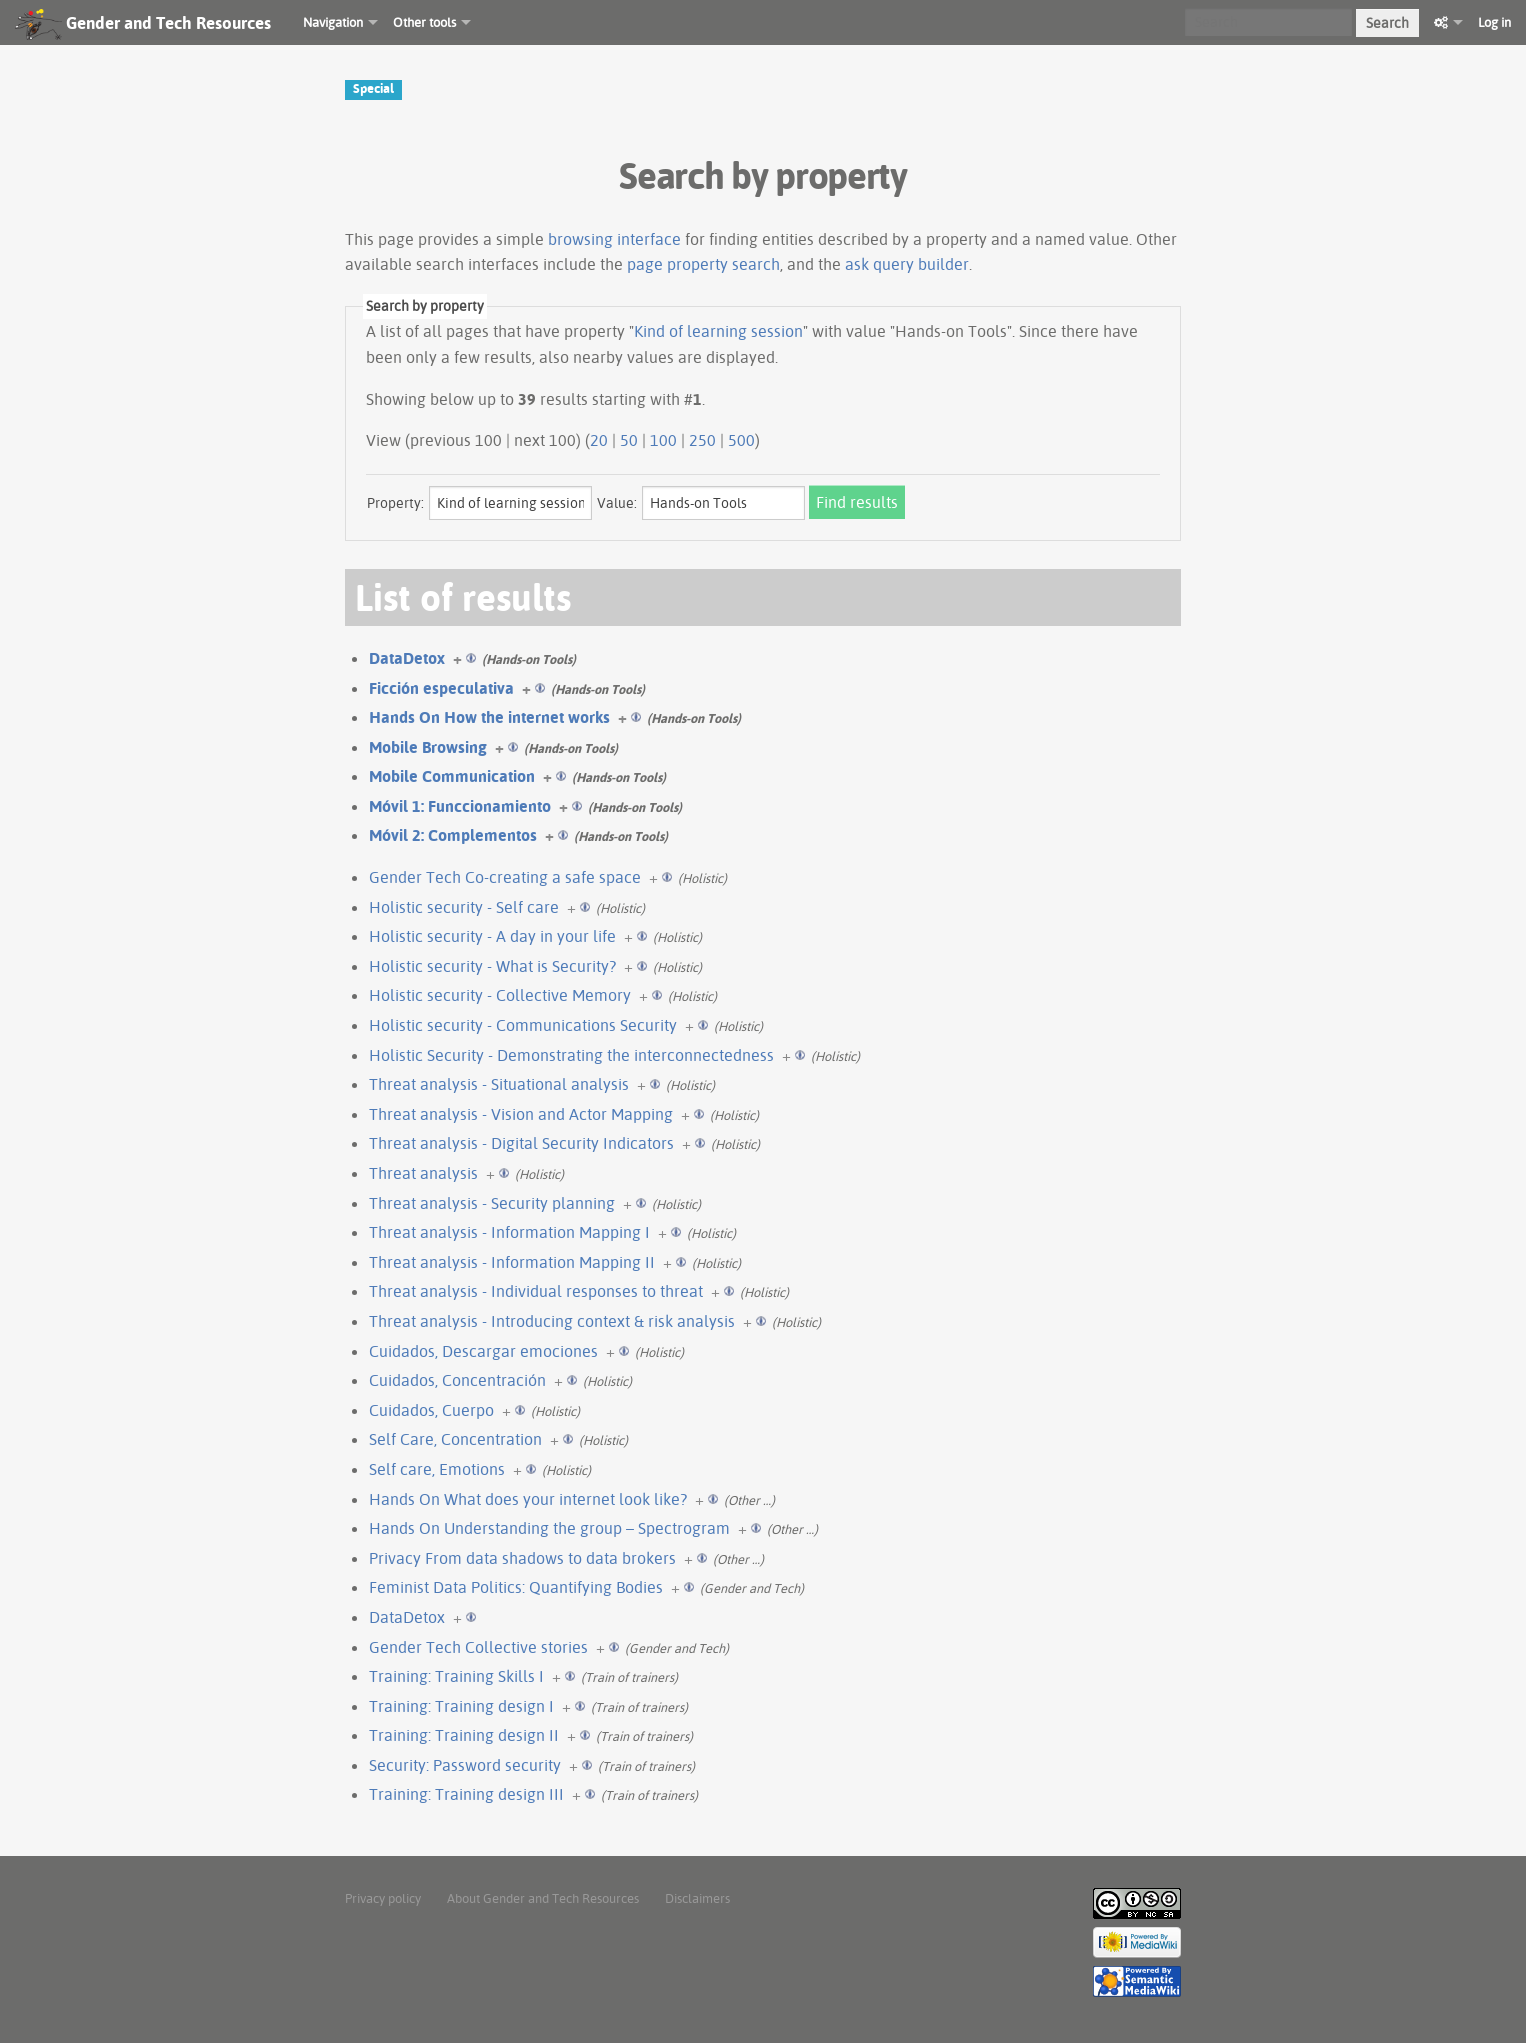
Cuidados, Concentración (457, 1380)
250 (702, 440)
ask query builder (907, 264)
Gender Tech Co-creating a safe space (505, 877)
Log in (1494, 22)
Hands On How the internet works (489, 717)
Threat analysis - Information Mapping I (509, 1232)
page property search (703, 264)
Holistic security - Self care (464, 907)
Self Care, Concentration (455, 1439)
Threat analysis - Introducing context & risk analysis (552, 1321)
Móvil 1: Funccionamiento (460, 806)
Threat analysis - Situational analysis (499, 1084)
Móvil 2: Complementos (453, 835)
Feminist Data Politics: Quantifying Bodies (516, 1587)
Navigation (333, 22)
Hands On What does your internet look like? (528, 1499)
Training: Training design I (461, 1706)
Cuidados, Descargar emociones (483, 1351)
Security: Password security (465, 1765)
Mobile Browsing (428, 747)
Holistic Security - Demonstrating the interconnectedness (571, 1055)
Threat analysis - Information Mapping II (512, 1262)
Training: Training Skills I (456, 1676)
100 (663, 440)
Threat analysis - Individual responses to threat (536, 1291)
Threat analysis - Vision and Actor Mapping (521, 1114)
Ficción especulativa (441, 688)
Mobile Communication (452, 776)
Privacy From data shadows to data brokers (522, 1558)
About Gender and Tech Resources (543, 1898)
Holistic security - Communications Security (523, 1025)
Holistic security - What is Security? (492, 966)
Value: (617, 503)
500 (741, 440)
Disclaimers (697, 1898)
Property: (395, 503)
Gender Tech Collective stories (478, 1647)
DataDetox (407, 658)
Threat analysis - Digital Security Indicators (521, 1143)
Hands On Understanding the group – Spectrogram (549, 1528)
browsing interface (614, 239)
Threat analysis (423, 1173)
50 (629, 440)
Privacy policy (383, 1898)
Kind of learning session (718, 331)
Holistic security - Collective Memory (500, 995)
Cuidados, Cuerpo (431, 1410)
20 (599, 440)
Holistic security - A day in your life (492, 936)
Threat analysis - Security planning (492, 1203)
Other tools (424, 22)
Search (1387, 23)
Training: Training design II (464, 1735)
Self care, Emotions (437, 1469)
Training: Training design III (466, 1794)
